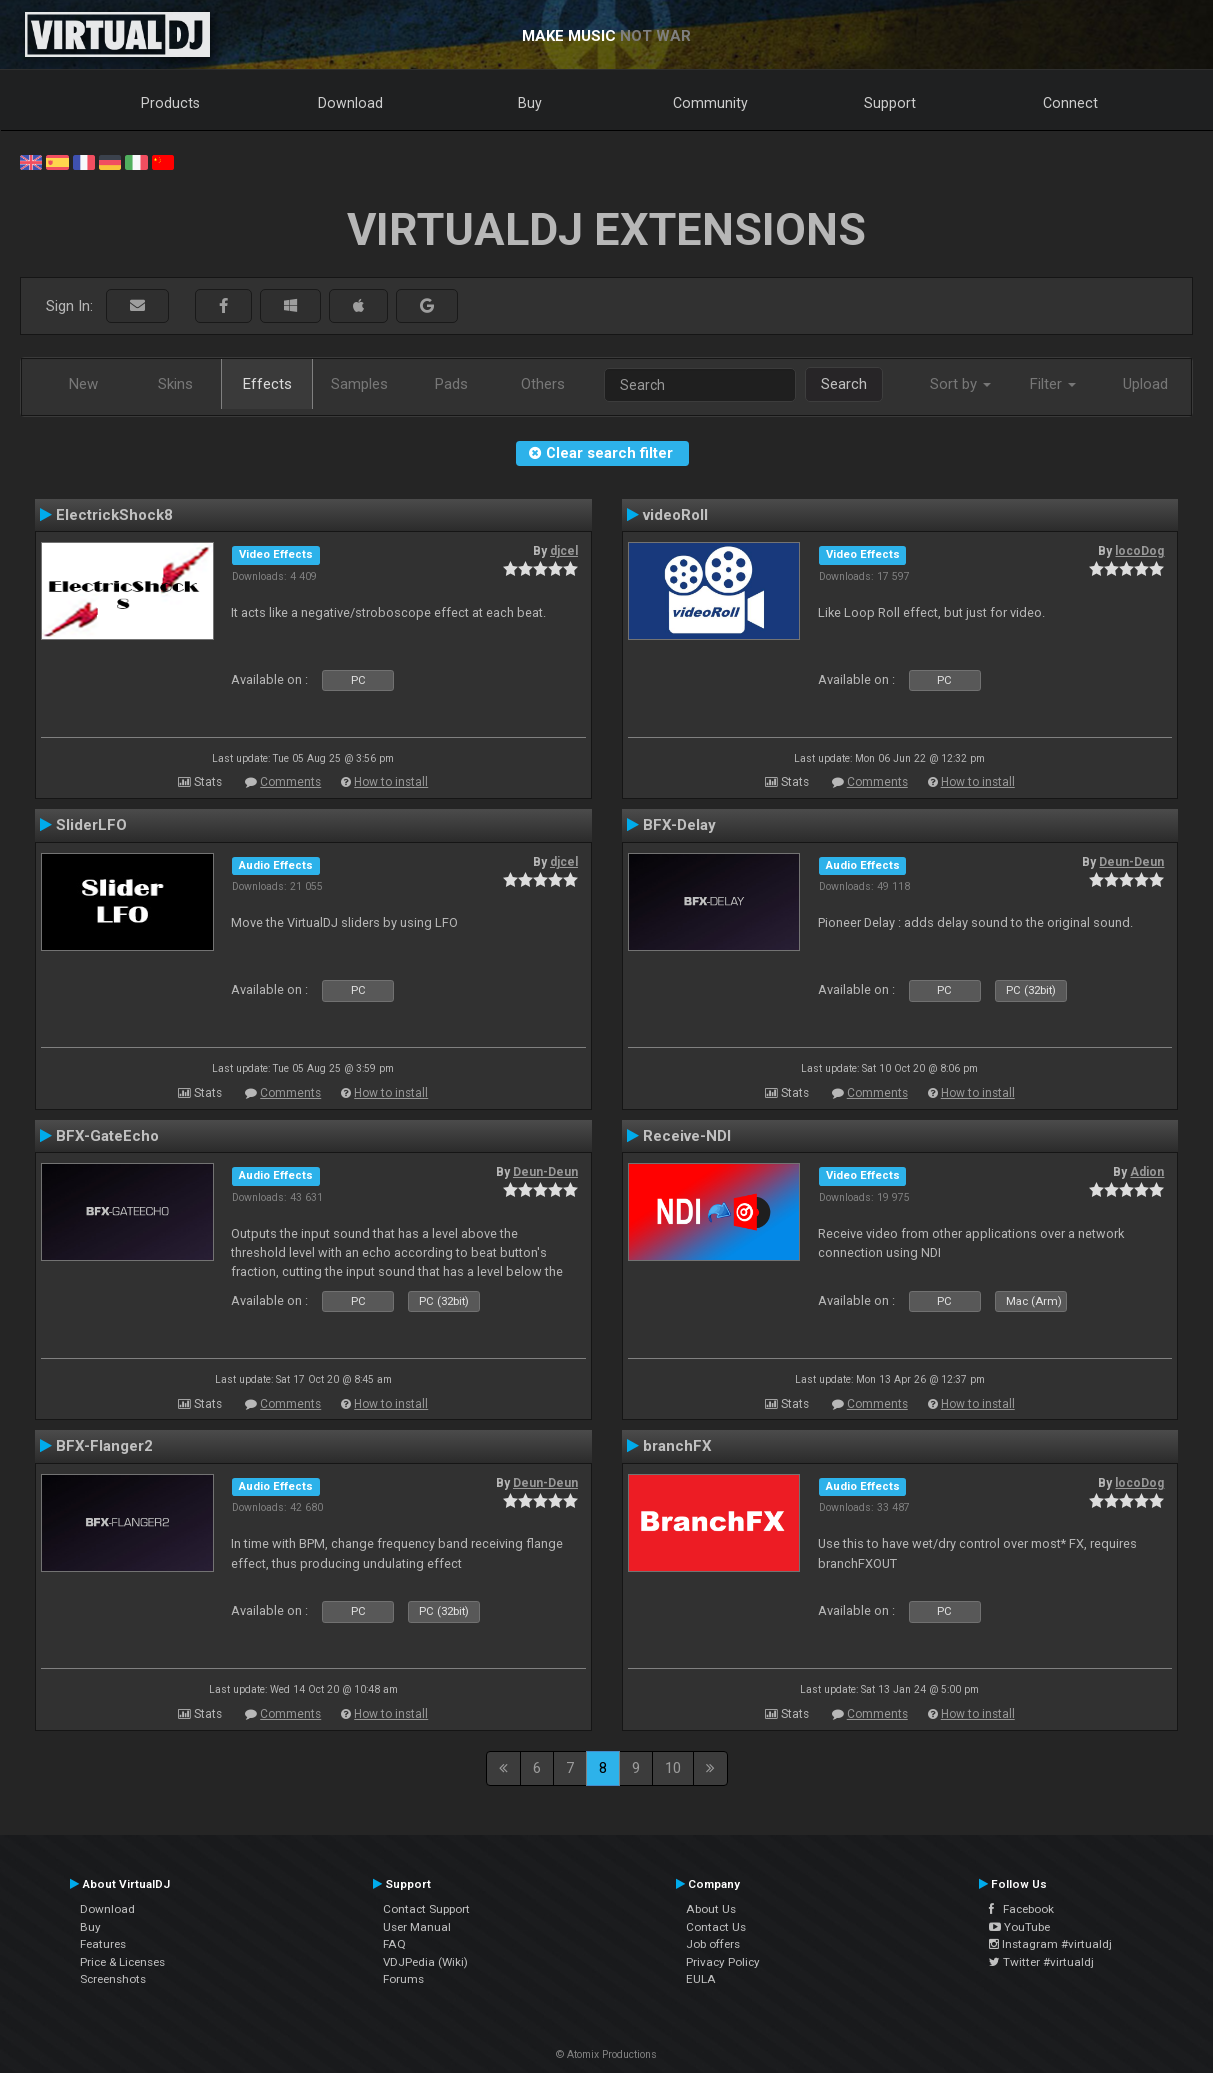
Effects (267, 384)
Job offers (713, 1944)
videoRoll (675, 515)
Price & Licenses (122, 1962)
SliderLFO (91, 825)
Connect (1070, 103)
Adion (1147, 1172)
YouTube (1019, 1927)
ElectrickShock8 (114, 515)
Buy (530, 103)
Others (543, 384)
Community (710, 103)
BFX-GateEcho (107, 1136)
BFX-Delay (679, 825)
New (83, 384)
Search (844, 384)
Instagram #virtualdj (1050, 1944)
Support (890, 103)
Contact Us (716, 1927)
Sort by (960, 384)
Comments (290, 782)
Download (350, 103)
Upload (1145, 384)
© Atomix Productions (606, 2054)
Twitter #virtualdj (1041, 1962)
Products (170, 103)
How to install (391, 782)
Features (103, 1944)
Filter (1053, 384)
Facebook (1021, 1909)
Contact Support (426, 1909)
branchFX (677, 1446)
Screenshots (113, 1979)
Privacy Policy (723, 1962)
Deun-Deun (1131, 862)
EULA (701, 1979)
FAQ (394, 1944)
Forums (403, 1979)
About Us (711, 1909)
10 (673, 1768)
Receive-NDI (687, 1136)
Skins (175, 384)
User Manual (417, 1927)
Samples (359, 384)
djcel (564, 551)
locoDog (1139, 551)
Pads (451, 384)
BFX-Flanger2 (104, 1446)
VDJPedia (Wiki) (425, 1962)
